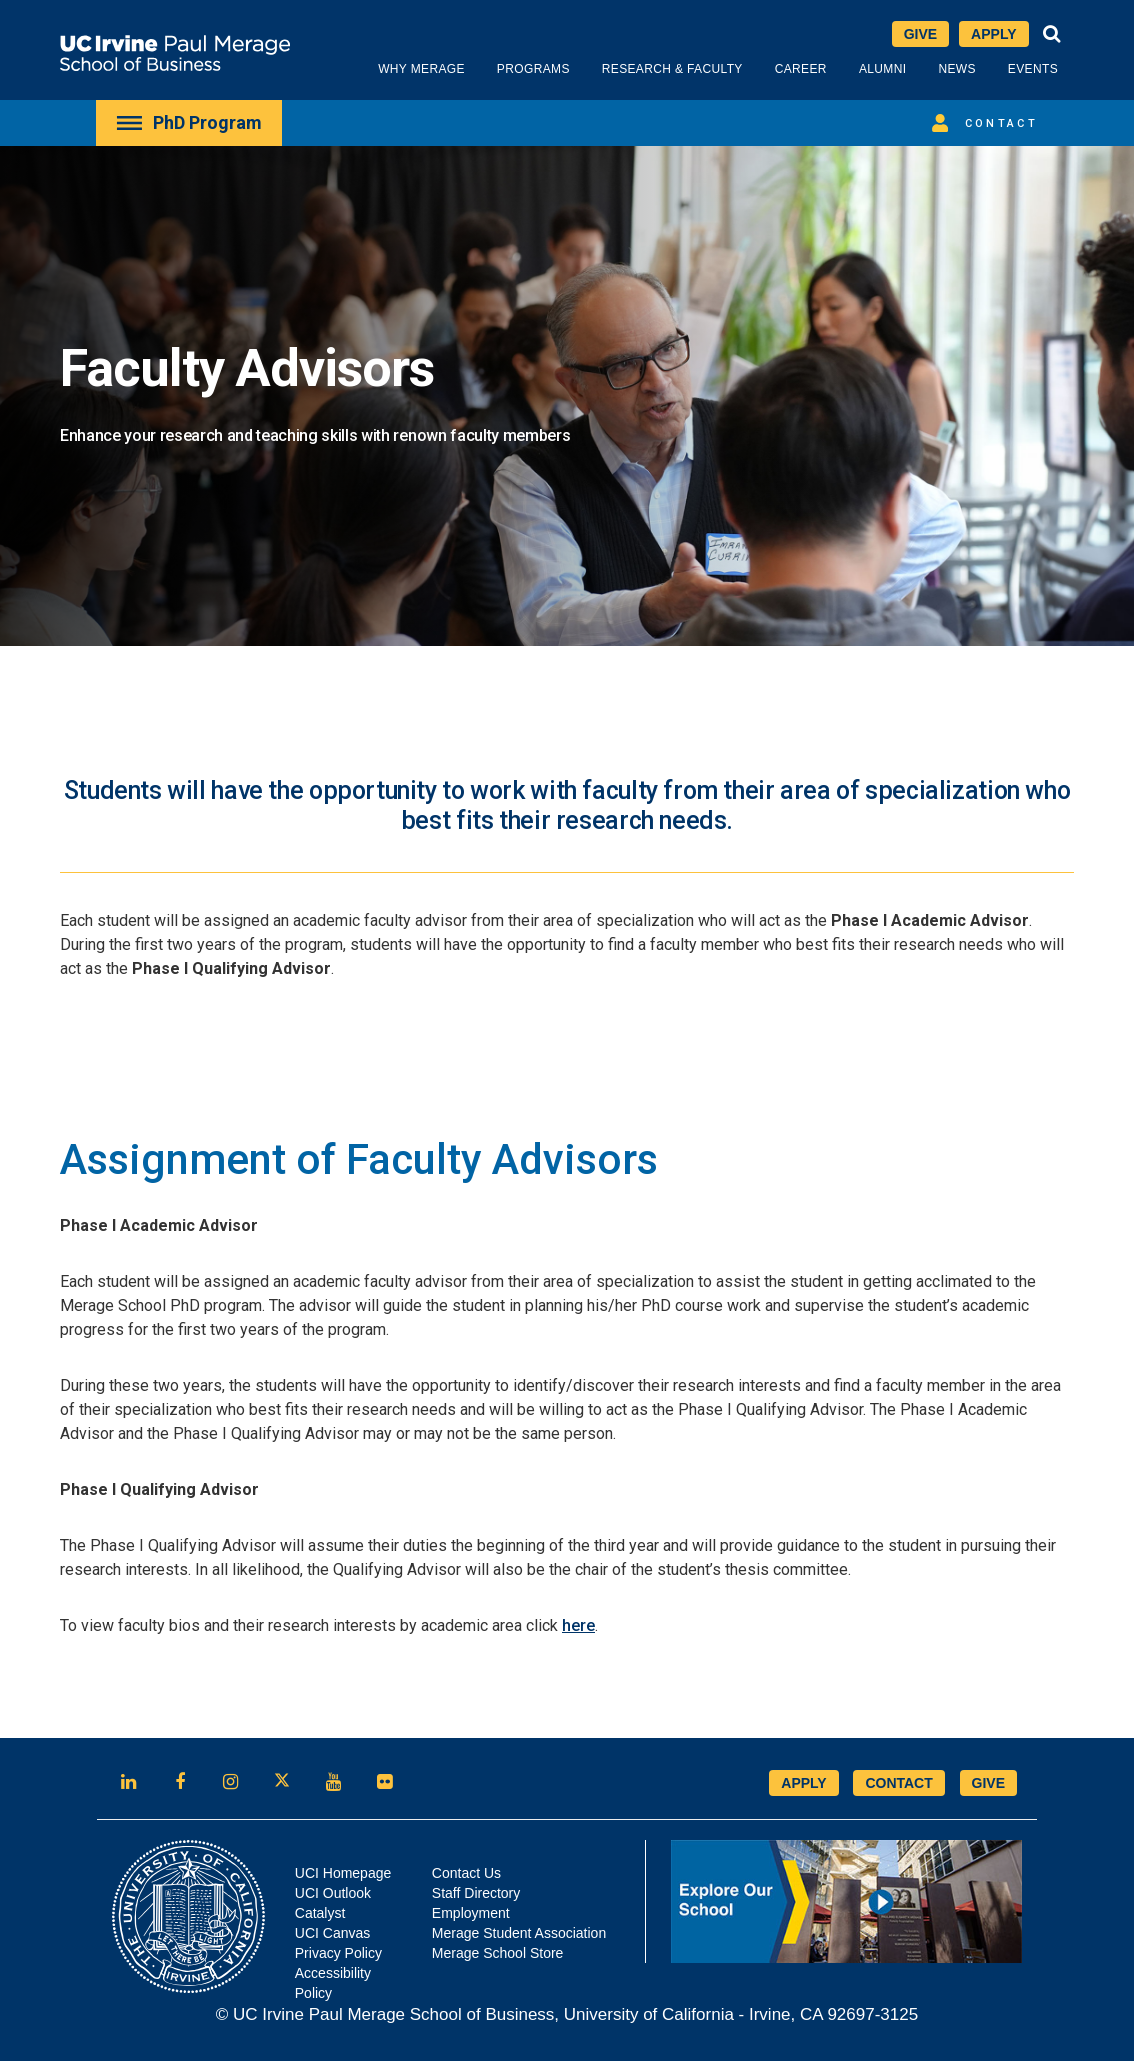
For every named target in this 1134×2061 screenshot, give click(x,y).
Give (920, 34)
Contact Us (466, 1873)
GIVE (988, 1783)
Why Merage (421, 69)
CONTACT (898, 1783)
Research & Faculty (672, 69)
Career (801, 69)
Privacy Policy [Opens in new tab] (338, 1953)
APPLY (803, 1783)
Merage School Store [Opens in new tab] (498, 1953)
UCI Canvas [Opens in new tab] (332, 1933)
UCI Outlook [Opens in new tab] (333, 1893)
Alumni (883, 69)
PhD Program (189, 122)
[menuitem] (189, 123)
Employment (471, 1913)
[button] (1052, 34)
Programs (533, 69)
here (578, 1625)
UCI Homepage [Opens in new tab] (343, 1873)
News (956, 69)
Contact (981, 123)
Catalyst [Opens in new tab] (320, 1913)
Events (1033, 69)
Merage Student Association (519, 1933)
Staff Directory (476, 1893)
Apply (993, 34)
